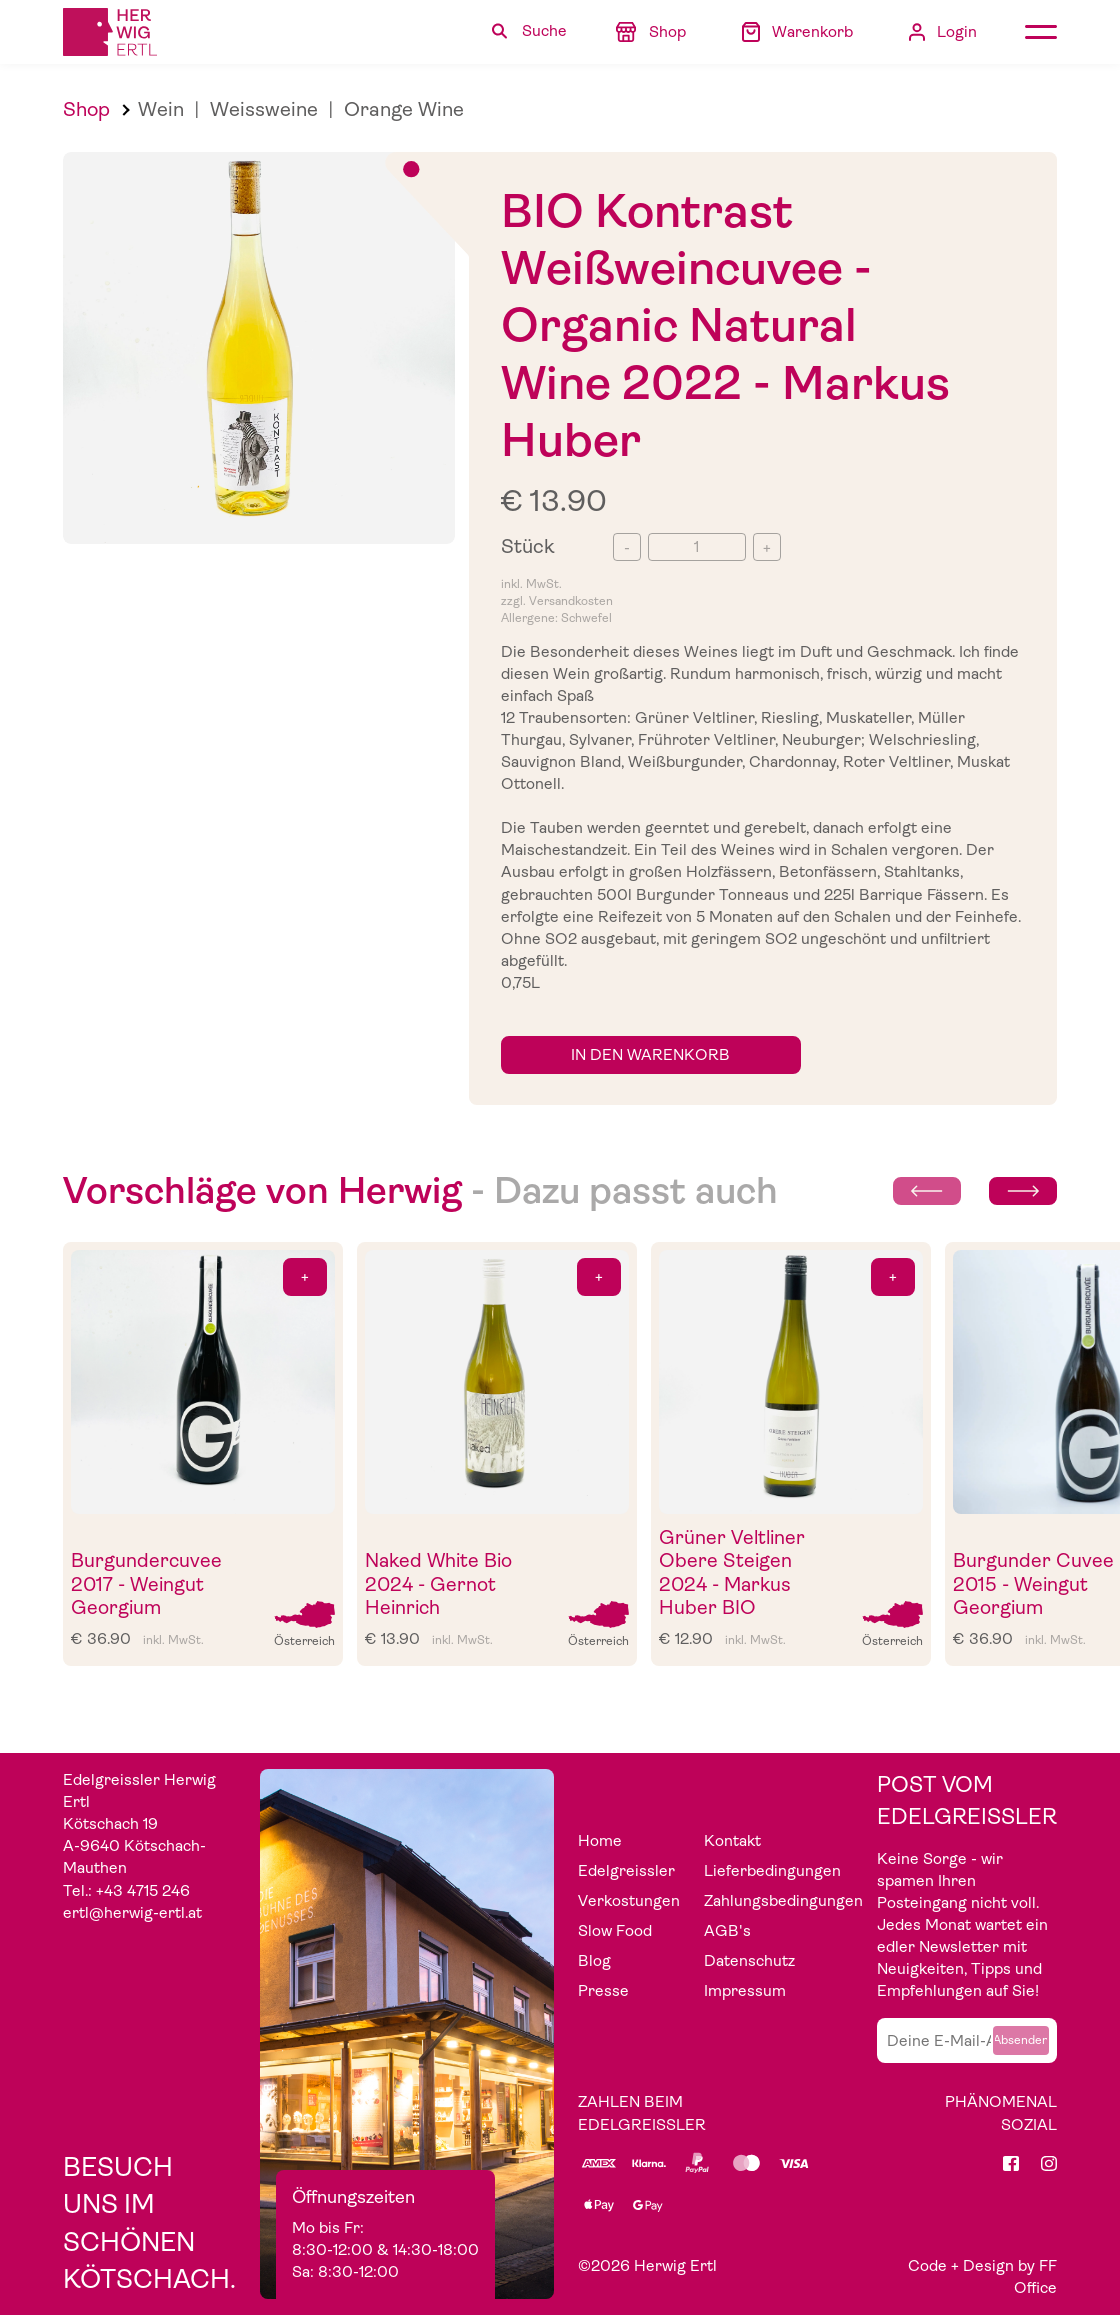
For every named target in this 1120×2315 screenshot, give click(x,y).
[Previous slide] (927, 1191)
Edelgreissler (626, 1871)
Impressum (745, 1991)
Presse (603, 1991)
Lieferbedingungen (772, 1871)
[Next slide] (1023, 1191)
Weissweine (264, 109)
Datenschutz (749, 1961)
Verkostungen (629, 1901)
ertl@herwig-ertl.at (132, 1913)
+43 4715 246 (143, 1891)
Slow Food (615, 1931)
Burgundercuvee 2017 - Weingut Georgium (146, 1584)
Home (600, 1841)
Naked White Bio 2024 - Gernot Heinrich (438, 1584)
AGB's (727, 1931)
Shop (86, 109)
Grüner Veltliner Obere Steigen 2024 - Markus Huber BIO (732, 1573)
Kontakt (732, 1841)
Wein (161, 109)
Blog (594, 1961)
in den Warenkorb (650, 1055)
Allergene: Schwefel (556, 618)
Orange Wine (404, 109)
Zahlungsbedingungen (783, 1901)
